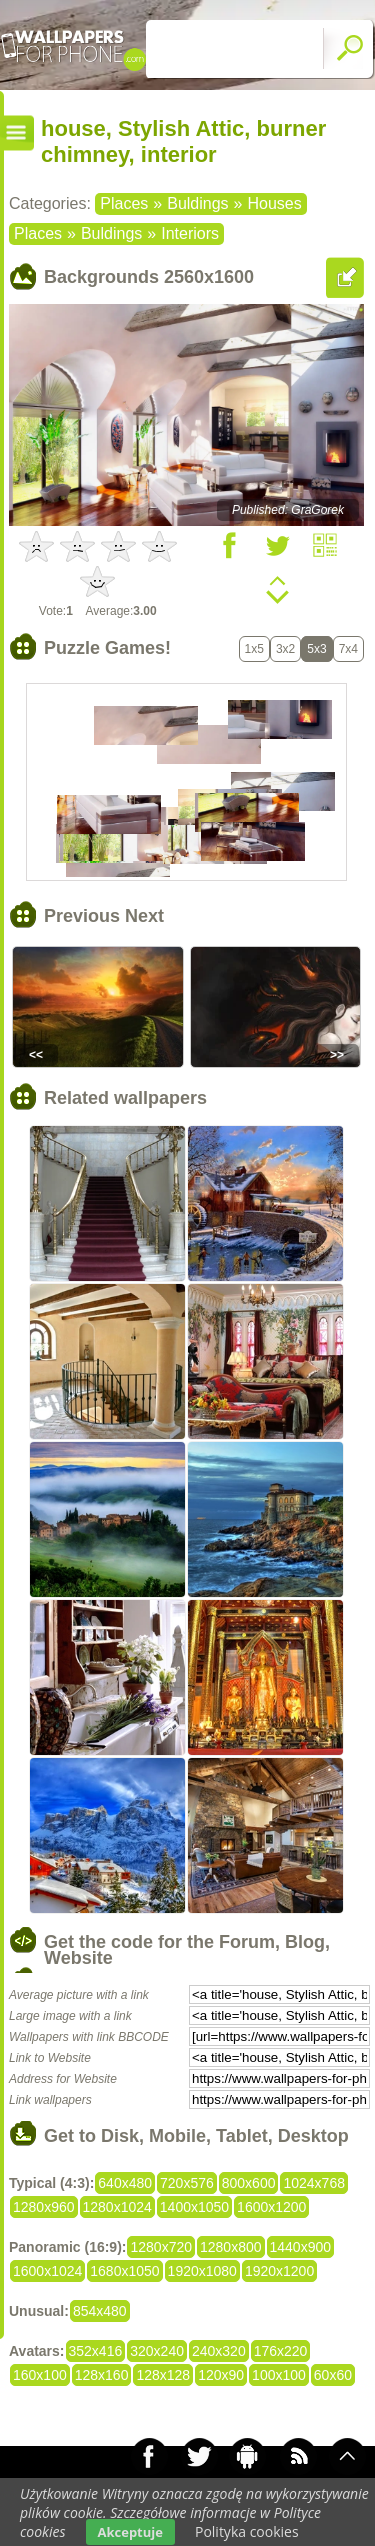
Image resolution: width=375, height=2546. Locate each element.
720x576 (187, 2183)
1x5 (254, 649)
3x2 (285, 649)
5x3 (316, 649)
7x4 (348, 649)
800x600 (249, 2183)
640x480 (125, 2183)
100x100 (279, 2375)
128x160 (102, 2375)
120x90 (221, 2375)
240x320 (219, 2351)
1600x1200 (271, 2207)
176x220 (281, 2351)
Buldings (197, 203)
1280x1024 (117, 2207)
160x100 (40, 2375)
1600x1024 (47, 2271)
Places (124, 203)
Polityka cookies (247, 2531)
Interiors (190, 233)
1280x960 (44, 2207)
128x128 (163, 2375)
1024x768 (314, 2183)
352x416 (96, 2351)
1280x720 (161, 2247)
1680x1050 (124, 2271)
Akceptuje (130, 2532)
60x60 (333, 2375)
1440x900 (301, 2247)
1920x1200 (279, 2271)
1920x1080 (202, 2271)
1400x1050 (194, 2207)
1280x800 (231, 2247)
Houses (274, 203)
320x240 (157, 2351)
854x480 (100, 2311)
